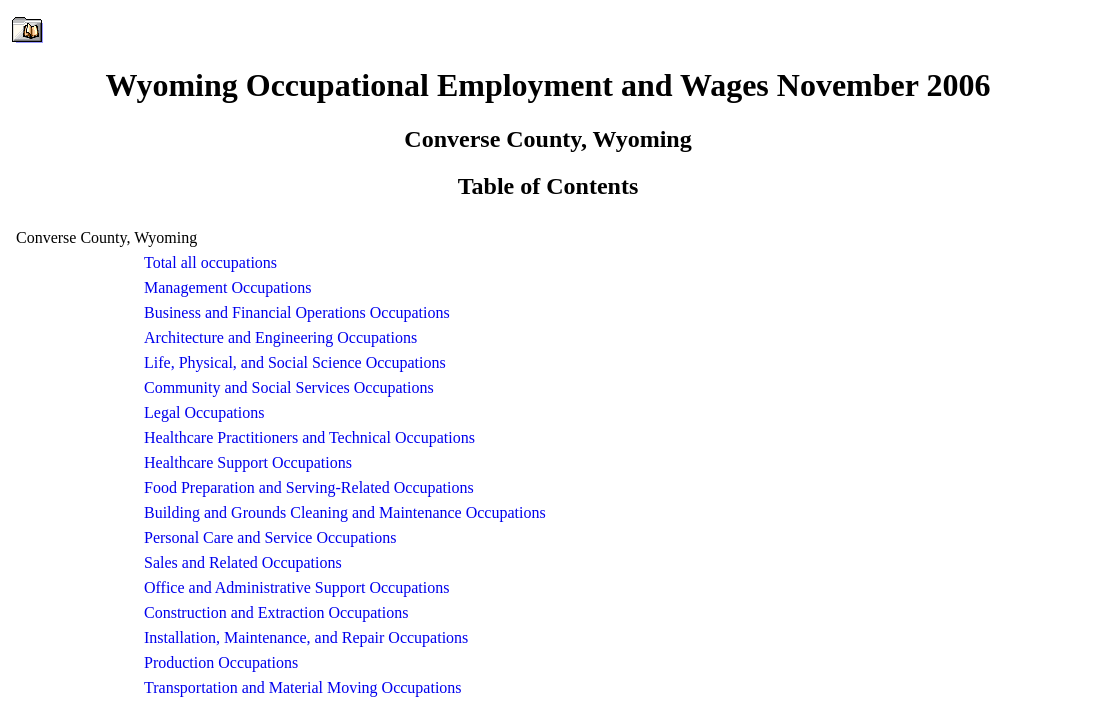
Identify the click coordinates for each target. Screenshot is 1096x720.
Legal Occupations (204, 412)
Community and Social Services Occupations (289, 387)
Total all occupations (210, 262)
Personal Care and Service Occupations (270, 537)
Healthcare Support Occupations (248, 462)
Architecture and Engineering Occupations (280, 337)
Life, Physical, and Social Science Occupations (295, 362)
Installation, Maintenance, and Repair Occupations (306, 637)
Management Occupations (228, 287)
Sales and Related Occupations (243, 562)
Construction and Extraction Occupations (276, 612)
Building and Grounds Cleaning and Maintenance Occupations (345, 512)
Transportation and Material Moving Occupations (303, 687)
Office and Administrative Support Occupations (296, 587)
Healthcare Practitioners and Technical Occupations (309, 437)
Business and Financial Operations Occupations (297, 312)
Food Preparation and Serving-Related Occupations (309, 487)
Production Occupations (221, 662)
